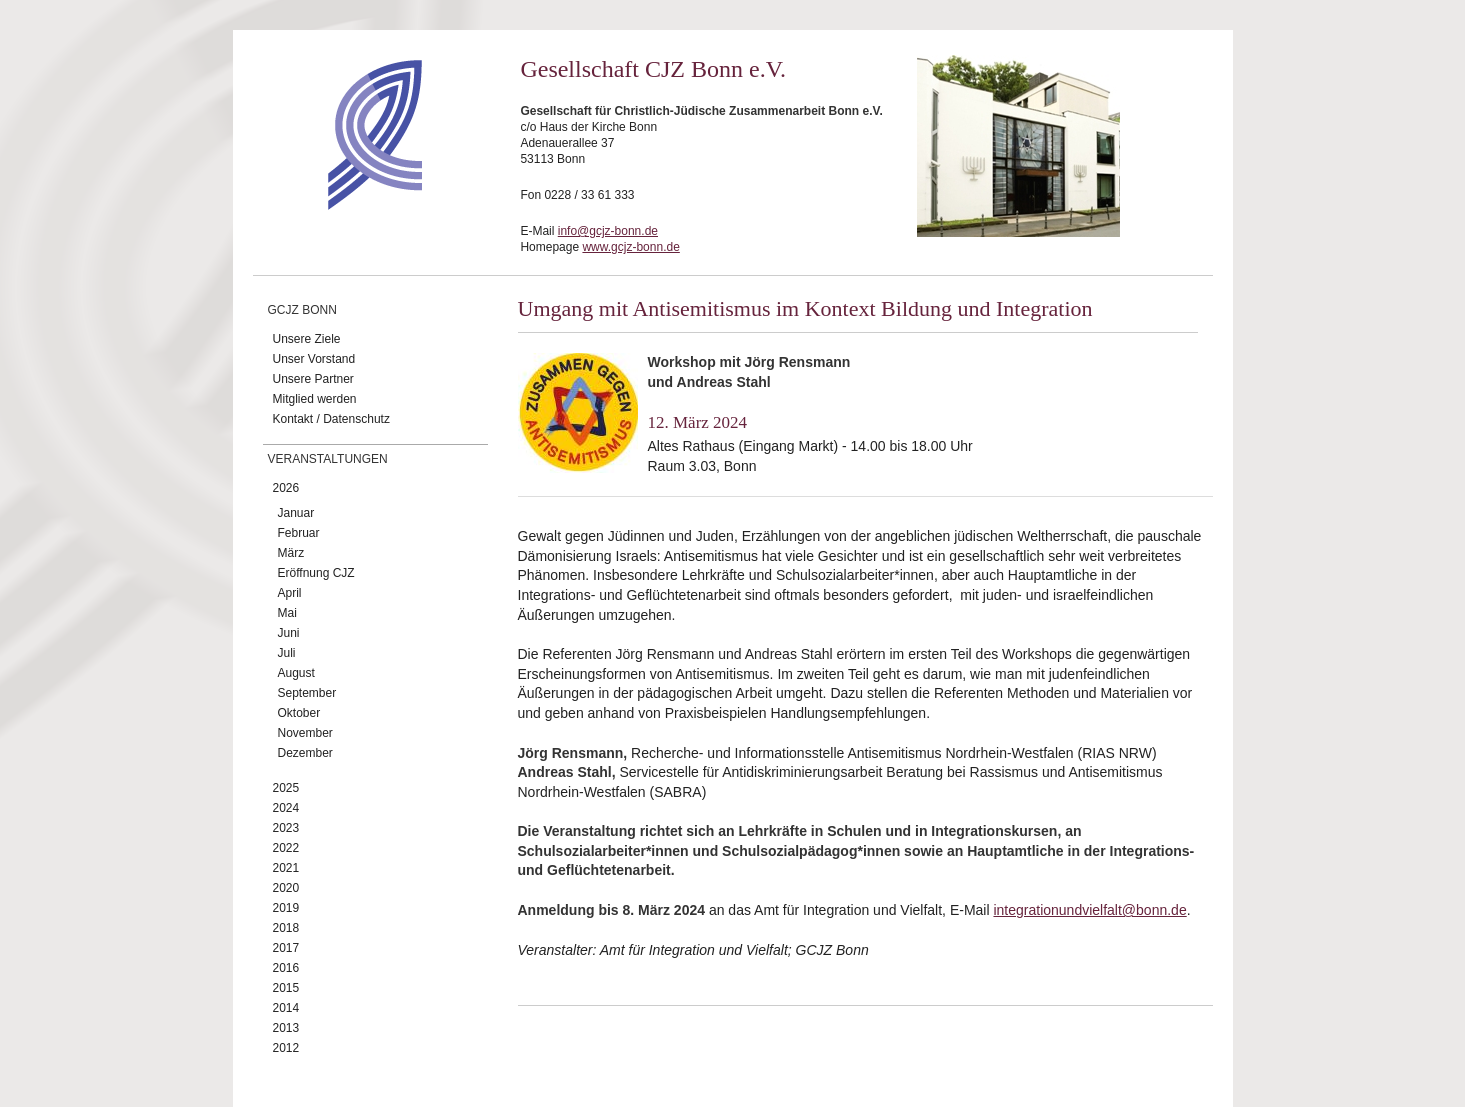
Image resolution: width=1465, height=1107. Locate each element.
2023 (286, 828)
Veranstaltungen (328, 459)
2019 (286, 908)
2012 (286, 1048)
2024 (286, 808)
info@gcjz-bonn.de (608, 231)
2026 (286, 488)
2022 (286, 848)
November (305, 733)
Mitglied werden (315, 399)
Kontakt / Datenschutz (331, 419)
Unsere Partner (313, 379)
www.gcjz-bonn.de (630, 247)
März (291, 553)
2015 (286, 988)
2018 (286, 928)
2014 (286, 1008)
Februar (299, 533)
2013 (286, 1028)
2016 (286, 968)
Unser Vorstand (314, 359)
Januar (296, 513)
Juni (289, 633)
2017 (286, 948)
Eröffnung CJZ (316, 573)
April (290, 593)
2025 (286, 788)
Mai (287, 613)
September (307, 693)
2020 (286, 888)
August (296, 673)
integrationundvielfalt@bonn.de (1089, 910)
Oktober (299, 713)
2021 (286, 868)
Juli (287, 653)
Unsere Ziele (307, 339)
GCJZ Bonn (302, 310)
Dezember (305, 753)
